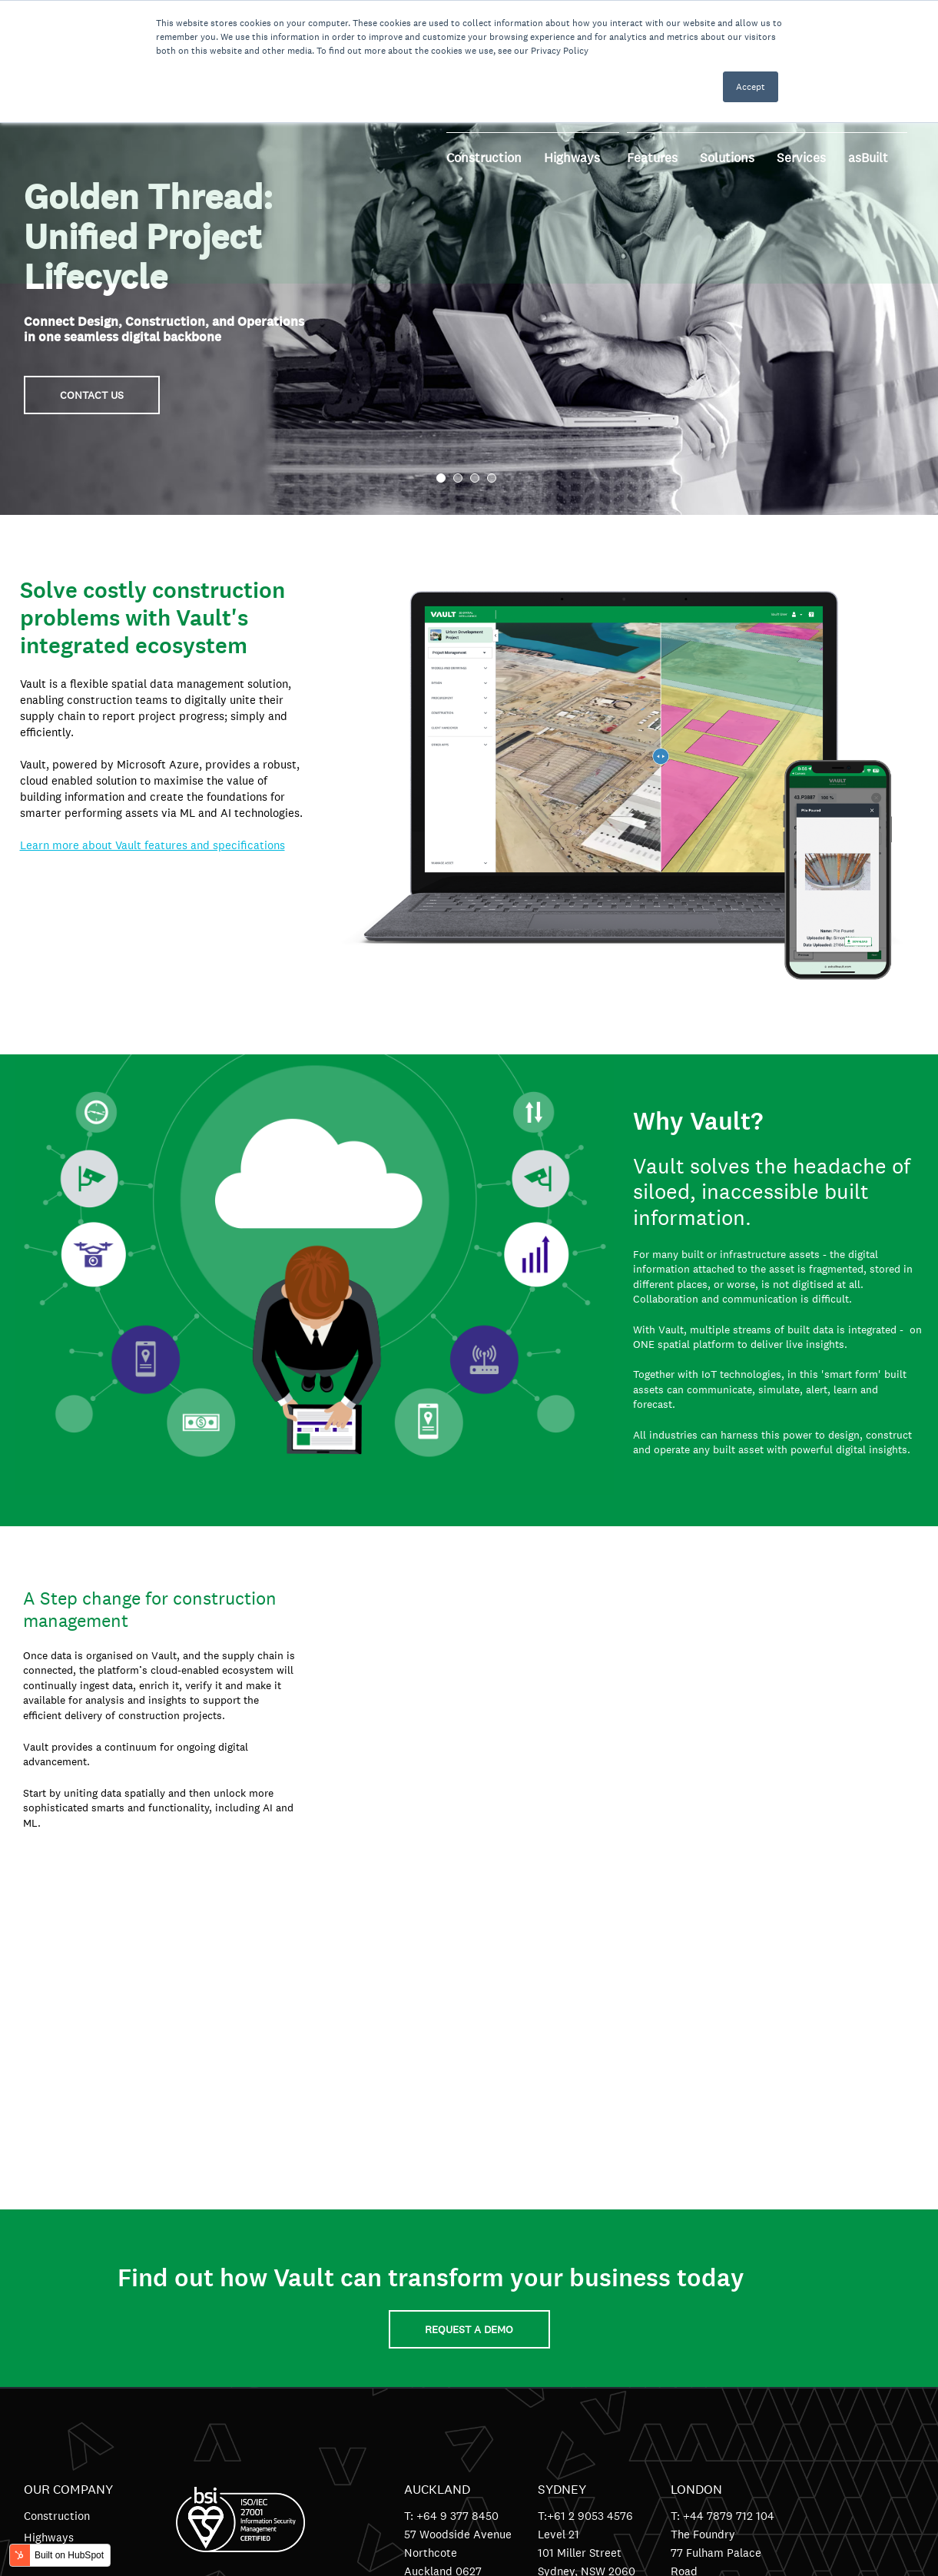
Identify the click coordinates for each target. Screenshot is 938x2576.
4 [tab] (491, 478)
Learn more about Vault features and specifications (152, 845)
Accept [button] (750, 87)
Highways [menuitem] (49, 2213)
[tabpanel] (469, 257)
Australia (561, 2265)
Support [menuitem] (44, 2299)
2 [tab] (457, 478)
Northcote (430, 2228)
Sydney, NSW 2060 (586, 2246)
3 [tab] (474, 478)
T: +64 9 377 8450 (451, 2191)
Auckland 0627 (443, 2246)
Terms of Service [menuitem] (67, 2320)
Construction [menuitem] (57, 2191)
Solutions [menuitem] (47, 2256)
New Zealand (438, 2265)
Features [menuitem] (46, 2234)
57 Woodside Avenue (458, 2210)
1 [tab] (441, 478)
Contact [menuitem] (44, 2277)
